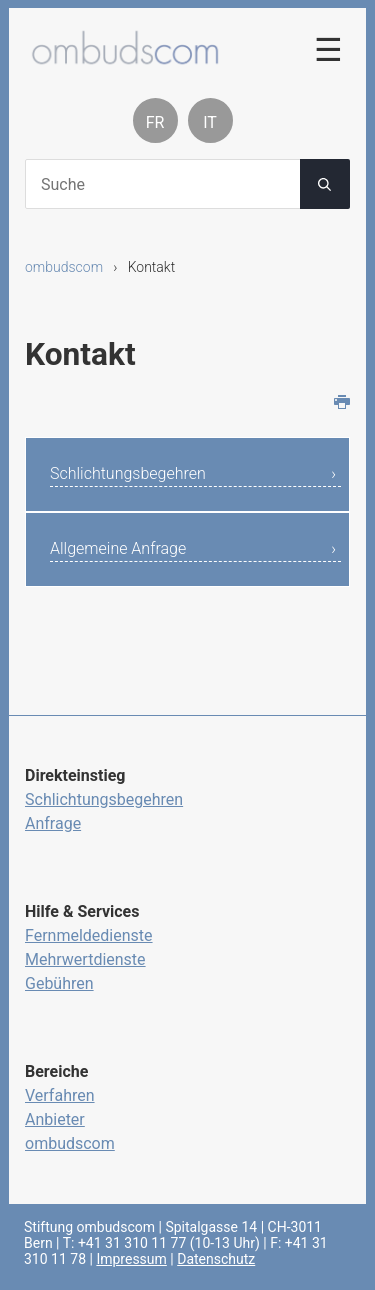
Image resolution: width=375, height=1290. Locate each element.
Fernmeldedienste (89, 935)
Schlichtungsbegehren (128, 473)
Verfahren (60, 1095)
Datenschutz (216, 1259)
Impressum (131, 1259)
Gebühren (59, 983)
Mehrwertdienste (85, 959)
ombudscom (64, 267)
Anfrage (53, 823)
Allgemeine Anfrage (118, 548)
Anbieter (55, 1119)
